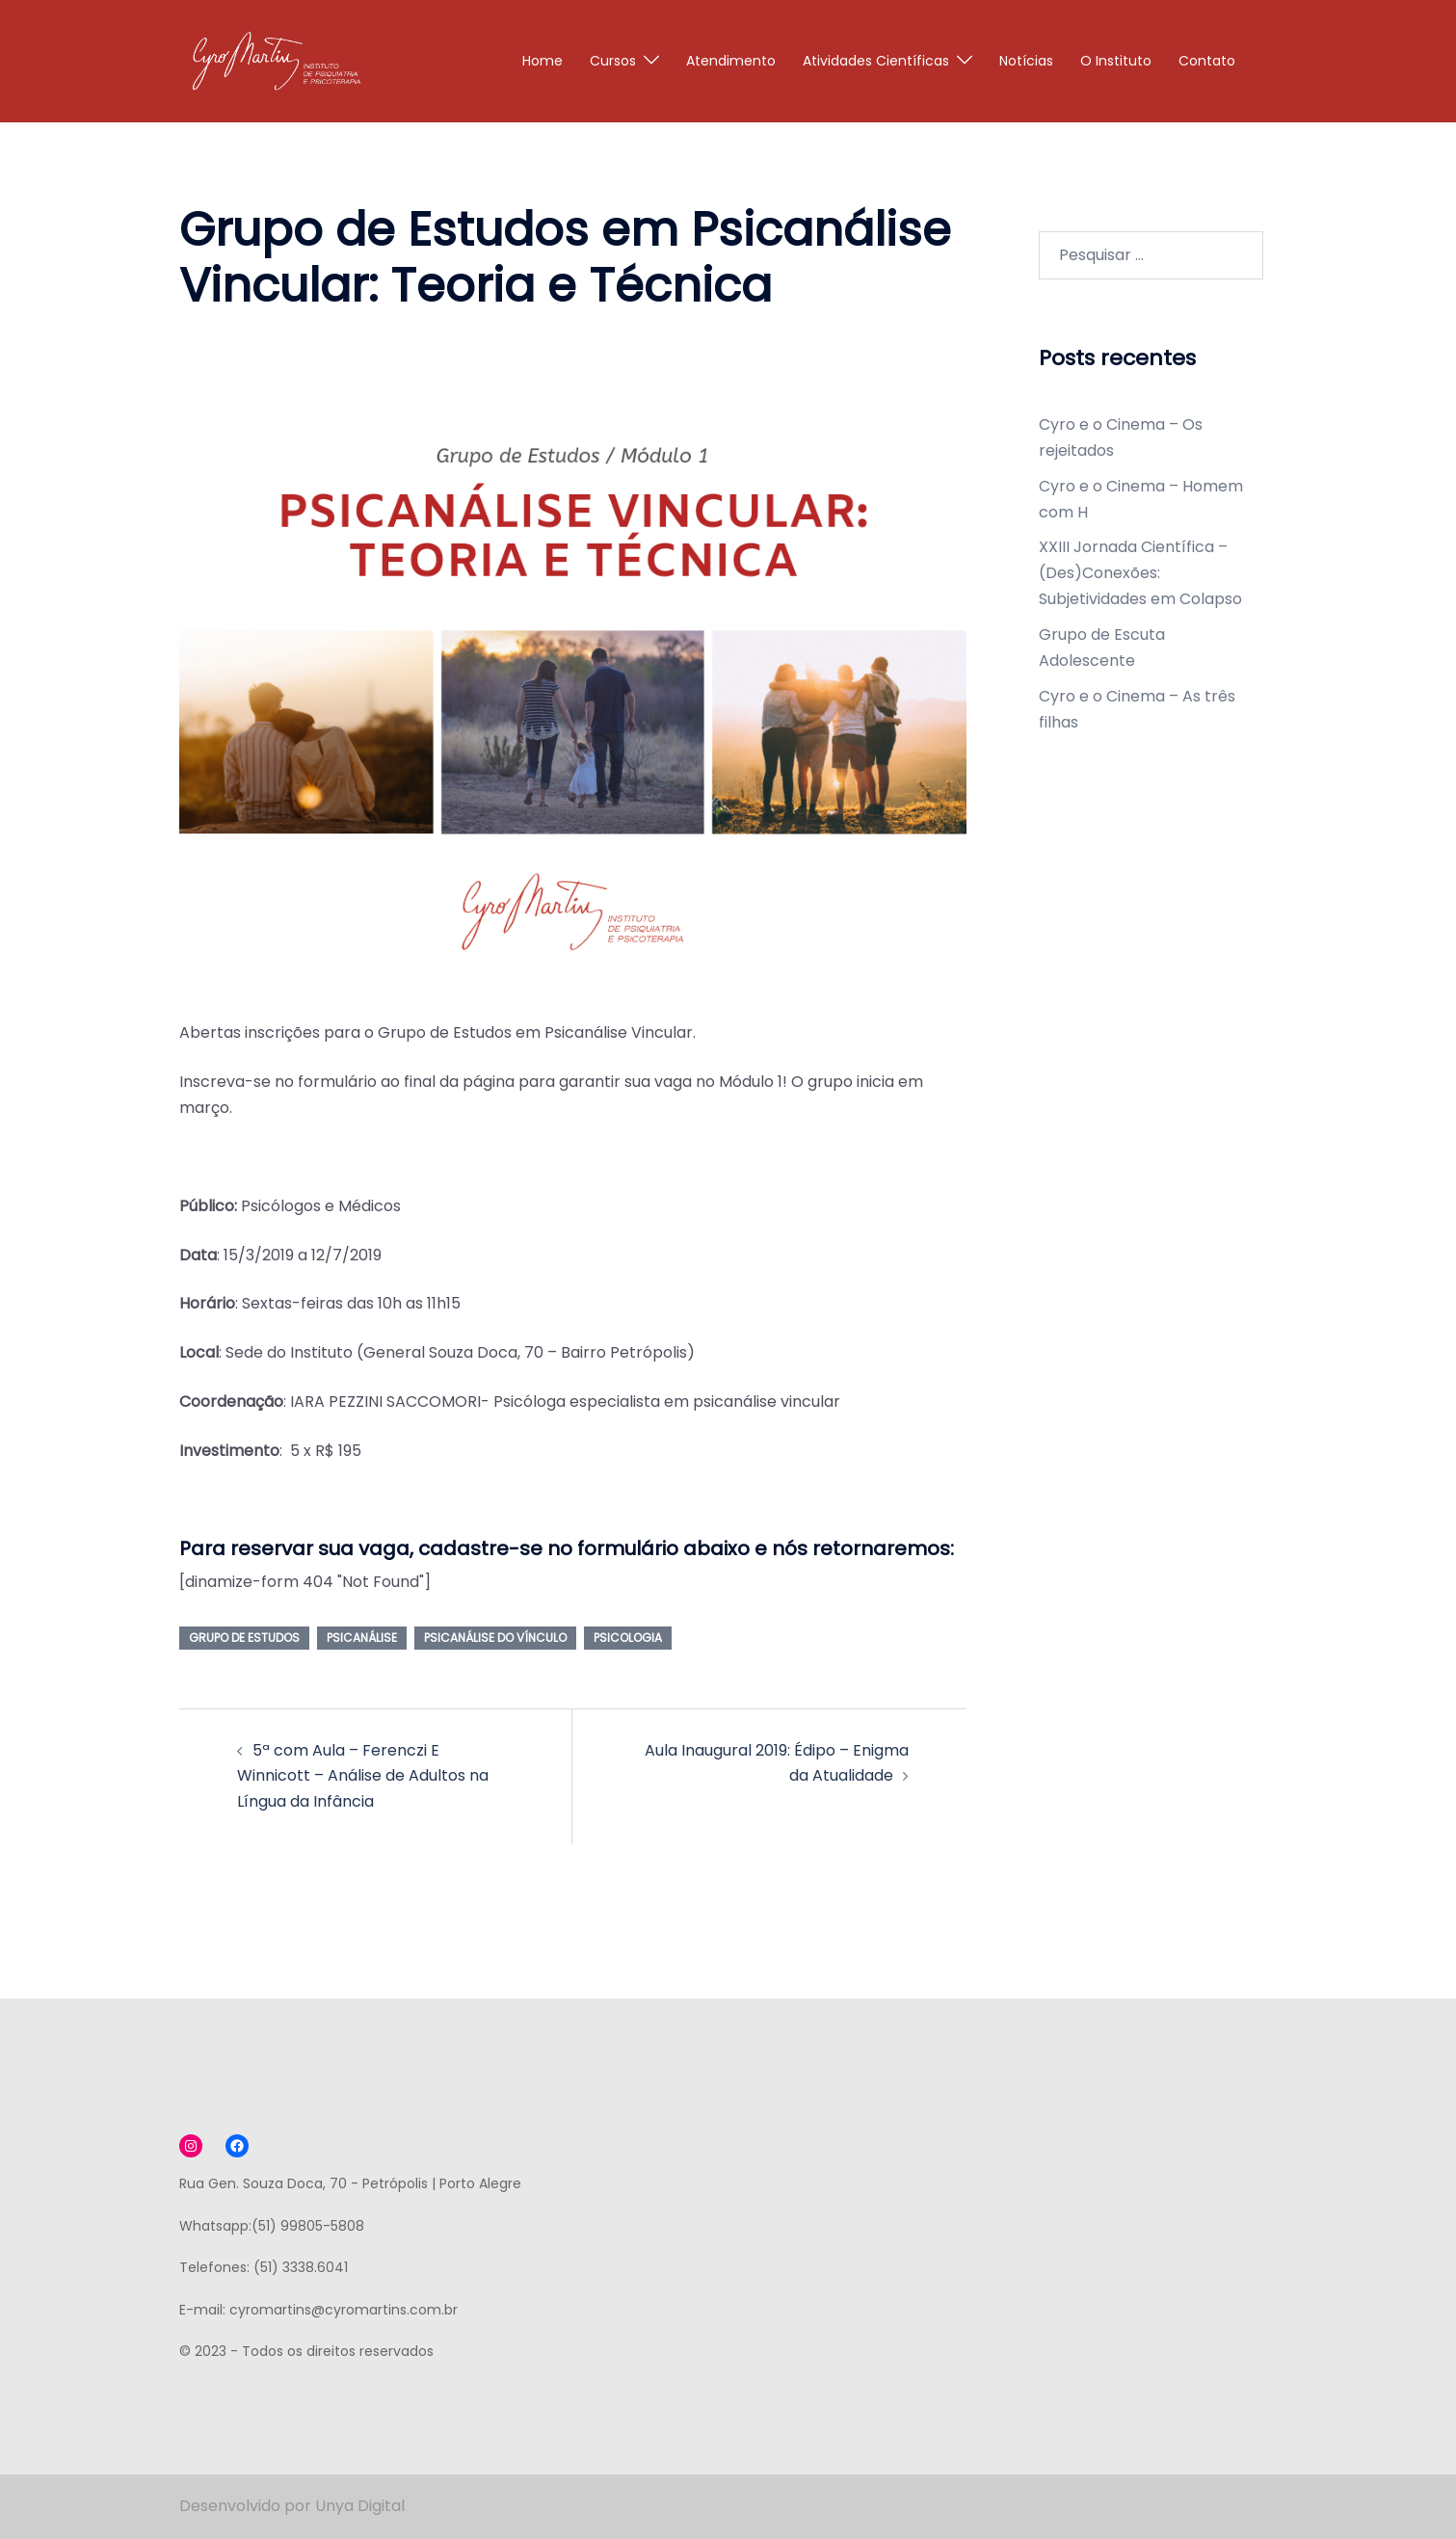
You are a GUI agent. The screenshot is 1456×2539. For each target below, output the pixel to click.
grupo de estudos (244, 1637)
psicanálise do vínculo (495, 1637)
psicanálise (362, 1637)
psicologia (628, 1637)
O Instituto (1116, 60)
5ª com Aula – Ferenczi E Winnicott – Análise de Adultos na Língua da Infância (363, 1776)
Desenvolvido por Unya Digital (292, 2506)
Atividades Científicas (876, 60)
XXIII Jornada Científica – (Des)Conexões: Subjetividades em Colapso (1140, 573)
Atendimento (731, 60)
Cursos (613, 60)
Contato (1206, 60)
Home (542, 60)
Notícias (1026, 60)
